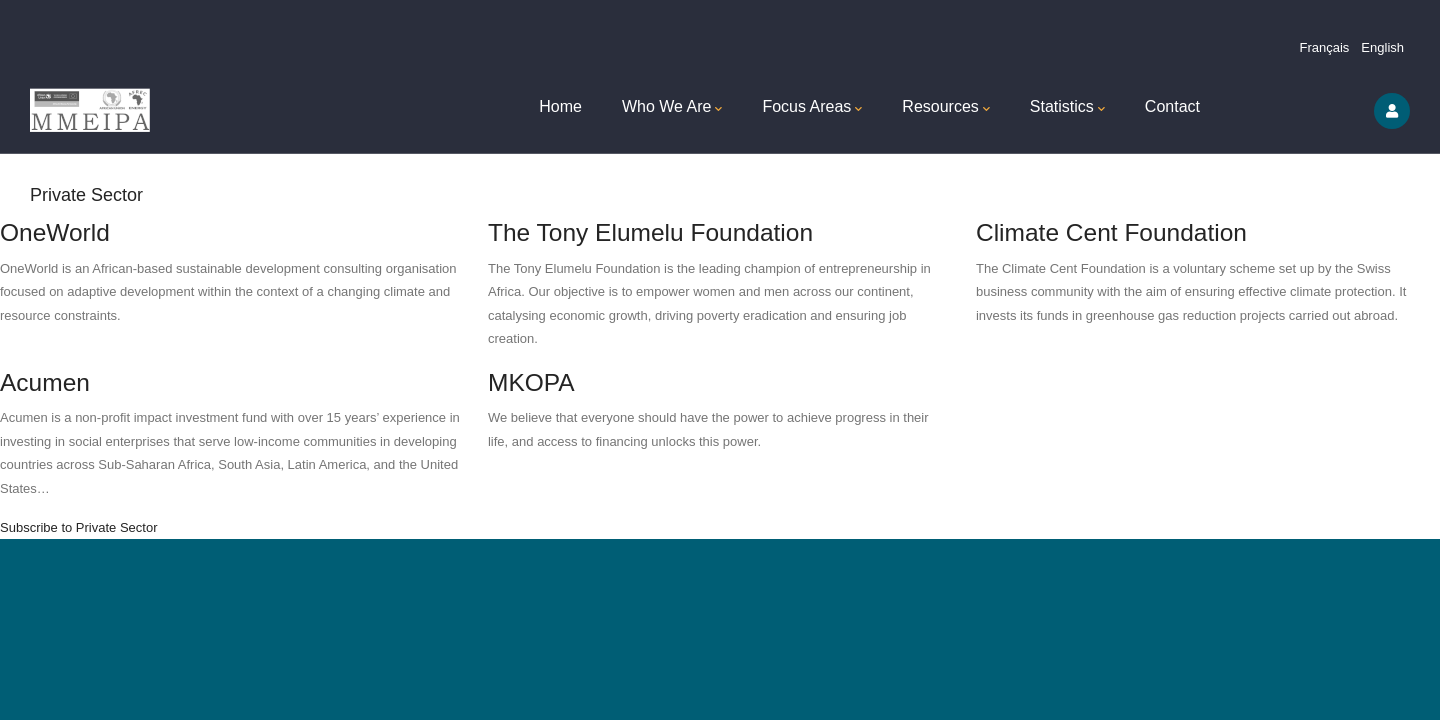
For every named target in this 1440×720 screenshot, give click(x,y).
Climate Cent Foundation (1111, 232)
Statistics (1067, 108)
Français (1325, 47)
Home (560, 106)
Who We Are (672, 108)
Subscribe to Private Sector (79, 527)
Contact (1172, 106)
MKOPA (531, 382)
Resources (945, 108)
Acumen (45, 382)
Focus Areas (812, 108)
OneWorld (55, 232)
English (1382, 47)
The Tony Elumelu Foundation (650, 232)
